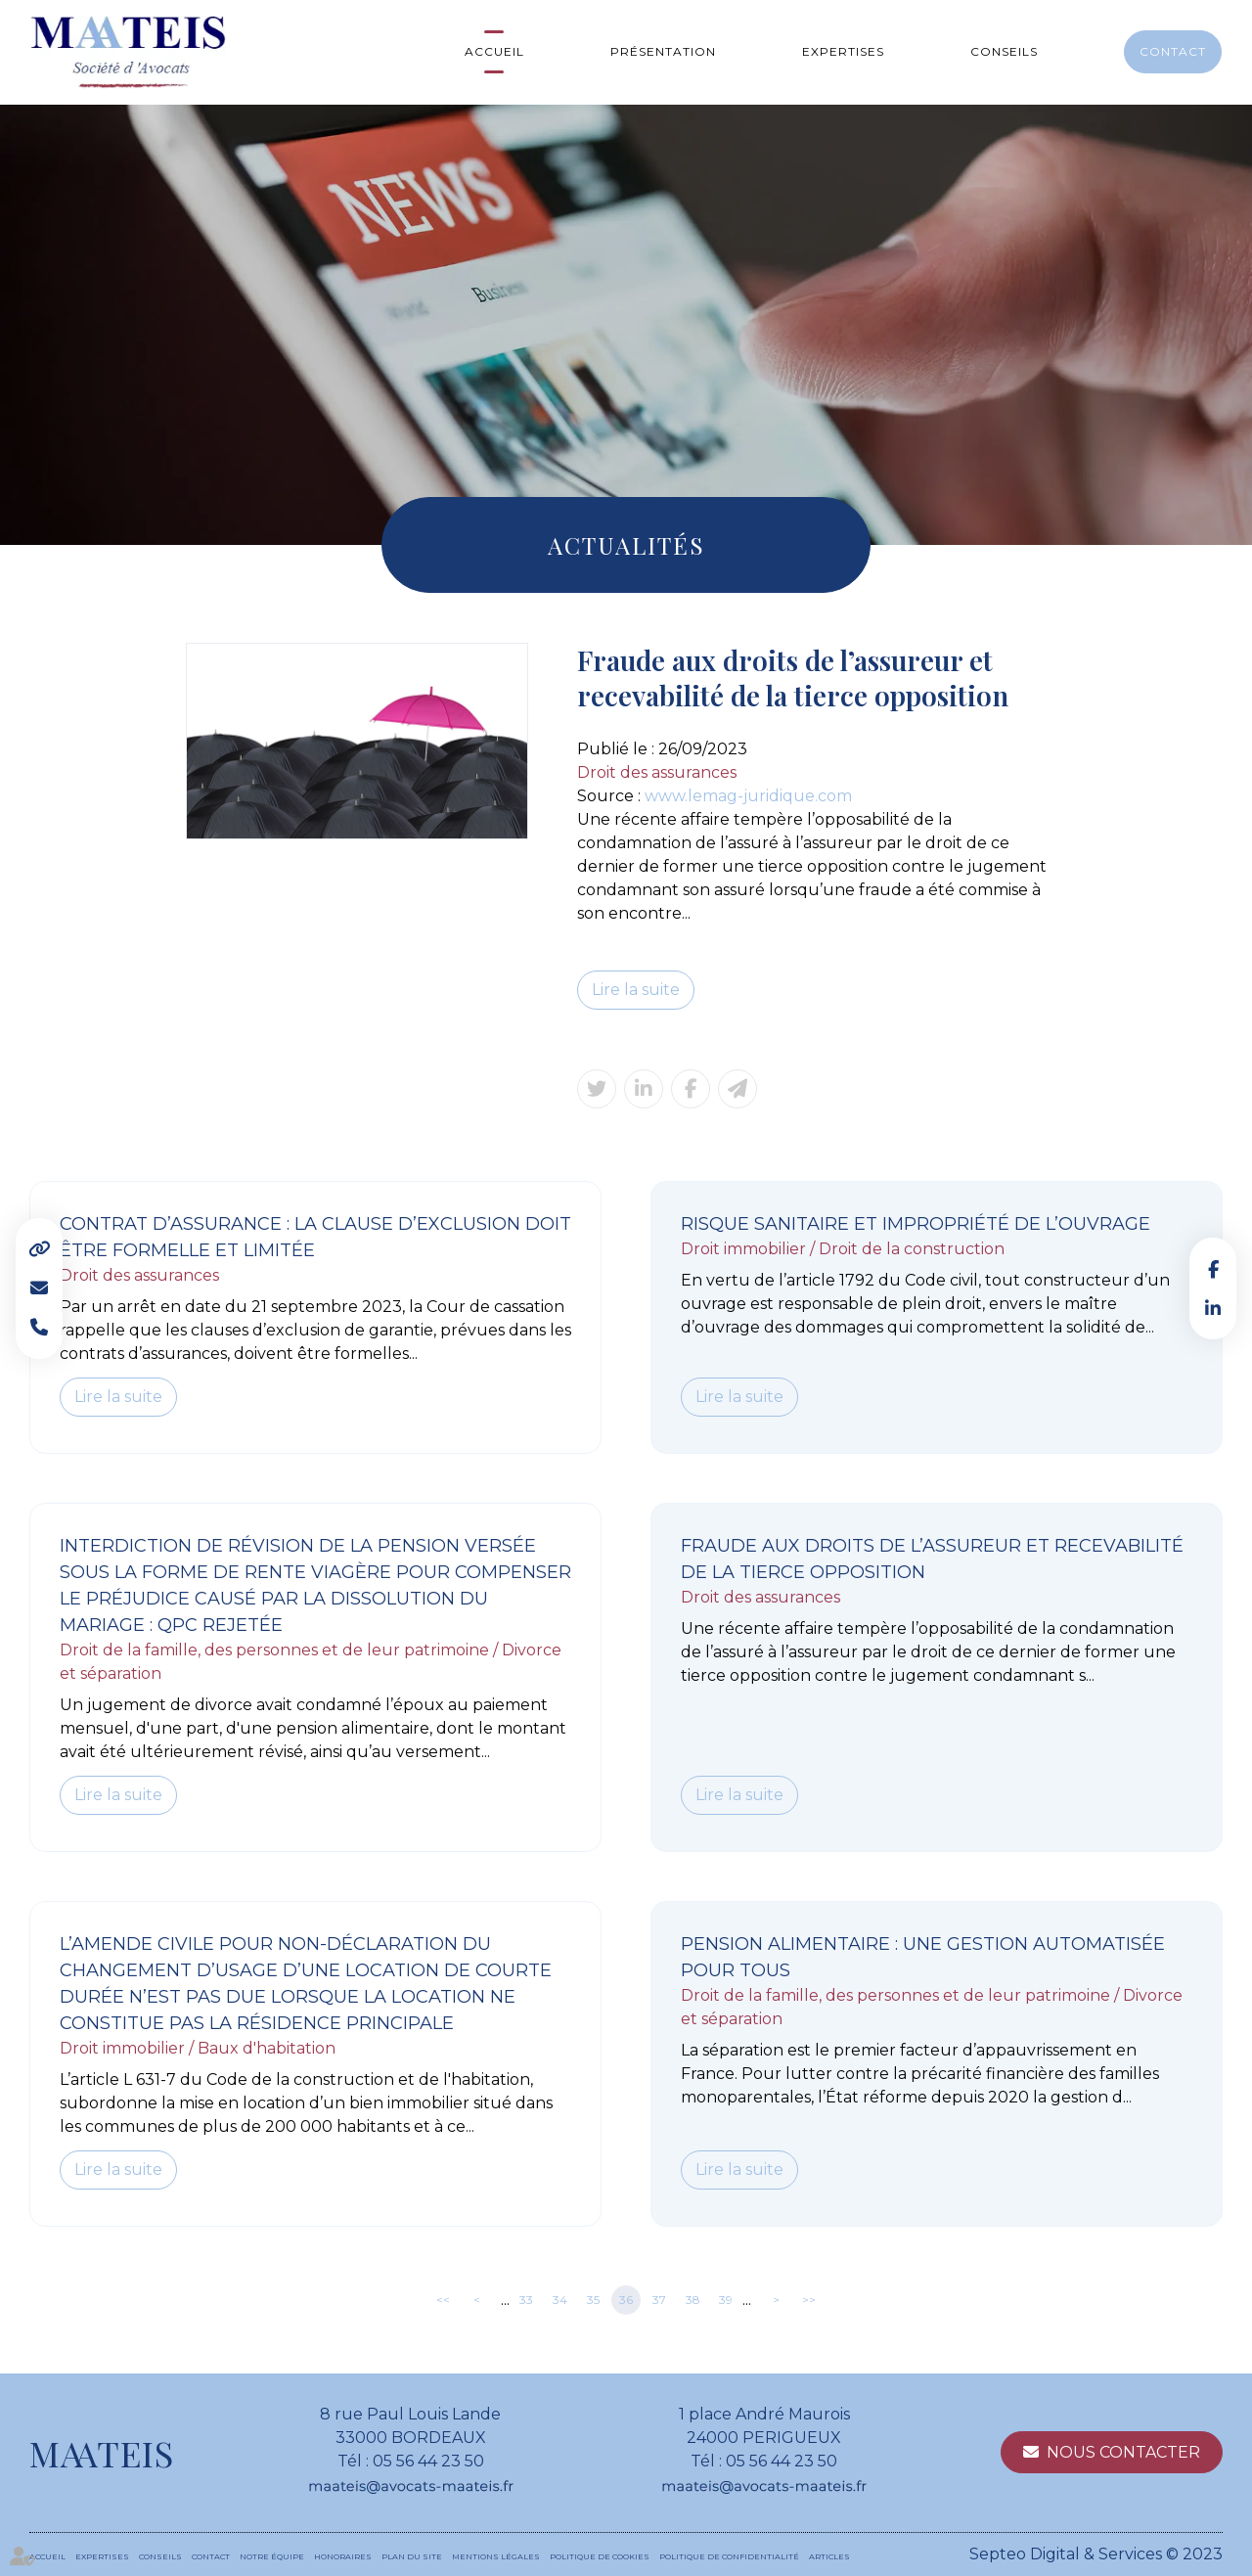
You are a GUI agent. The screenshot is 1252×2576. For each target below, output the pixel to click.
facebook (1213, 1269)
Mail (39, 1288)
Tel (39, 1327)
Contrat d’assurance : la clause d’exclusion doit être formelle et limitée (315, 1237)
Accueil (494, 51)
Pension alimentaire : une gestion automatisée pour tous (923, 1957)
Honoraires (343, 2556)
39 (726, 2299)
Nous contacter (1123, 2452)
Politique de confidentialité (729, 2556)
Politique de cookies (599, 2556)
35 (593, 2299)
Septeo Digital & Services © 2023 (1096, 2554)
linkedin (1213, 1308)
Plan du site (411, 2556)
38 (693, 2299)
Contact (1173, 51)
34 (560, 2299)
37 (659, 2299)
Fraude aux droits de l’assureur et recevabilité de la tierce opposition (932, 1559)
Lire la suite (636, 989)
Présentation (663, 51)
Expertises (843, 51)
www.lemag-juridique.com (748, 796)
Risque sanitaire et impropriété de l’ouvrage (915, 1224)
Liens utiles (39, 1249)
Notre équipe (272, 2556)
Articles (829, 2556)
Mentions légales (496, 2556)
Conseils (1004, 51)
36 (626, 2299)
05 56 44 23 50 (428, 2461)
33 (526, 2299)
